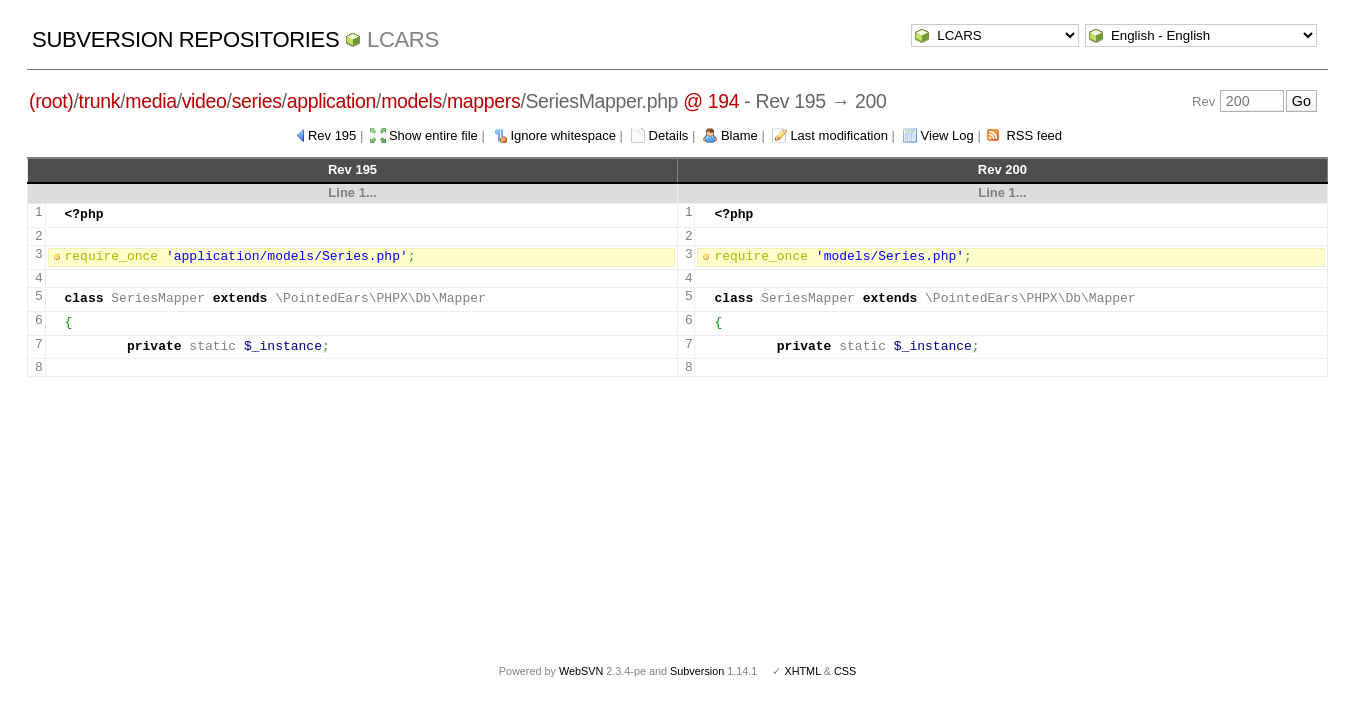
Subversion (697, 671)
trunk (100, 101)
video (204, 101)
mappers (483, 101)
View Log (947, 135)
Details (669, 135)
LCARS (403, 39)
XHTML (802, 671)
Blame (739, 135)
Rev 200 (1002, 169)
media (150, 101)
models (411, 101)
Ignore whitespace (563, 135)
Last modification (839, 135)
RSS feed (1034, 135)
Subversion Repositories (185, 39)
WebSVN (581, 671)
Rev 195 (332, 135)
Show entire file (433, 135)
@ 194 (711, 101)
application (331, 101)
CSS (845, 671)
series (257, 101)
